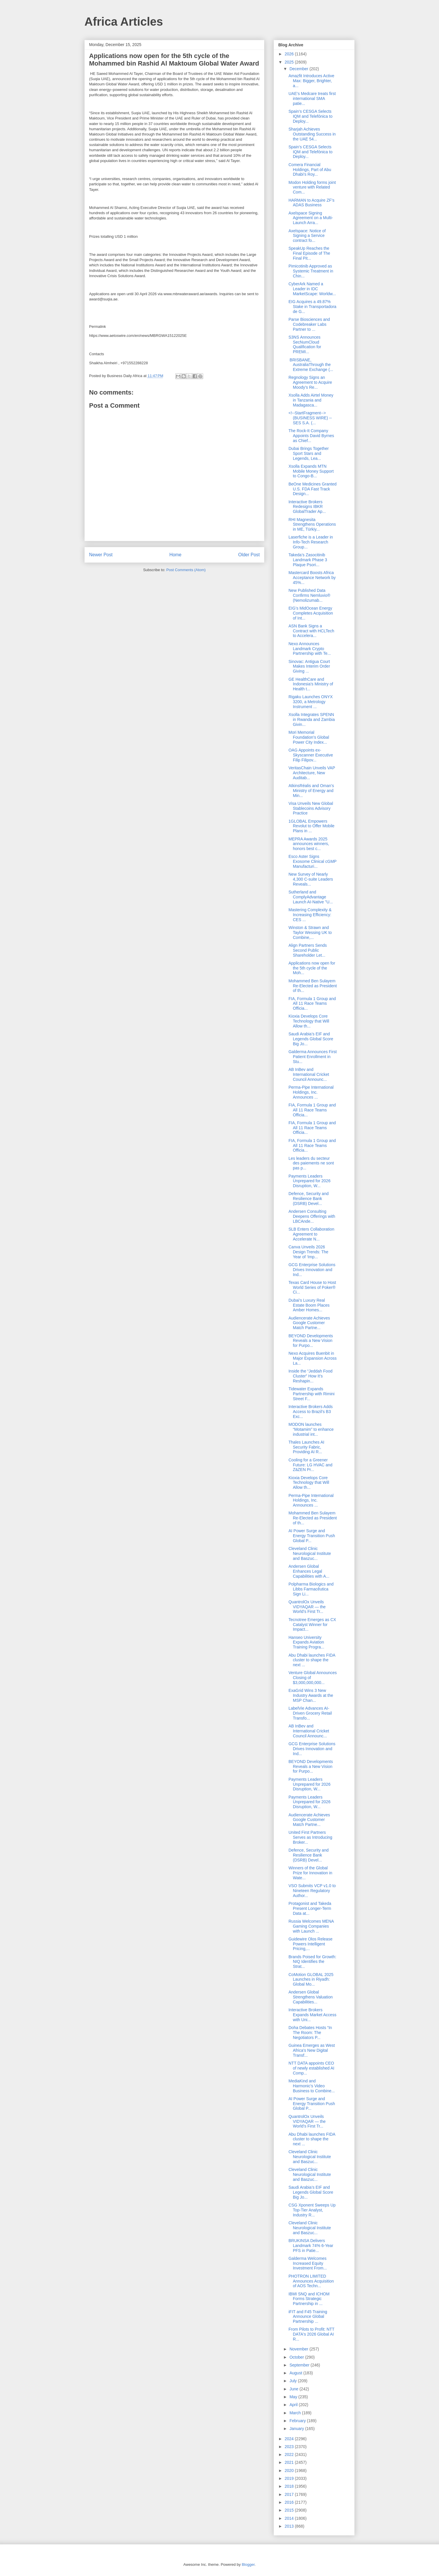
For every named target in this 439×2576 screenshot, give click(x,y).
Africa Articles (123, 21)
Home (175, 554)
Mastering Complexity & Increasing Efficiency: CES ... (310, 914)
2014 (290, 2518)
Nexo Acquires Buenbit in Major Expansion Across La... (312, 1358)
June (294, 2389)
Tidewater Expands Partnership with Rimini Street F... (311, 1393)
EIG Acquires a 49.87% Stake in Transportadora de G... (312, 306)
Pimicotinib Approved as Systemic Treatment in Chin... (310, 271)
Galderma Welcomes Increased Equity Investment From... (307, 2263)
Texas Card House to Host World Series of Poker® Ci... (312, 1287)
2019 (290, 2478)
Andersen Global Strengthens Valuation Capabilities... (310, 1997)
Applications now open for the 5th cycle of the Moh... (311, 968)
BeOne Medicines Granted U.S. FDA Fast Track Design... (312, 489)
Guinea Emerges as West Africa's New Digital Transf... (311, 2050)
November (299, 2349)
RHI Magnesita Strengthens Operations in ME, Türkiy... (312, 524)
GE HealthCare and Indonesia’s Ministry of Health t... (310, 684)
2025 (290, 62)
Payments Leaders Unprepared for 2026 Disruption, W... (309, 1181)
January (297, 2428)
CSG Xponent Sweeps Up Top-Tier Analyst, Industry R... (312, 2210)
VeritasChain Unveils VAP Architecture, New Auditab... (311, 773)
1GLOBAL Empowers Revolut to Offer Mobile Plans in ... (311, 826)
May (293, 2396)
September (299, 2365)
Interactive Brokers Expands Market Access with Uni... (312, 2014)
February (298, 2420)
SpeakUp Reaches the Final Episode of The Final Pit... (309, 253)
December (299, 68)
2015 (290, 2510)
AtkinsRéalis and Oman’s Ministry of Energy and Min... (311, 790)
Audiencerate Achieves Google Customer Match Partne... (309, 1323)
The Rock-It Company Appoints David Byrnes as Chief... (311, 435)
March (295, 2412)
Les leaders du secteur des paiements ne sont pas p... (311, 1163)
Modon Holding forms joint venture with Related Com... (312, 187)
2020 (290, 2470)
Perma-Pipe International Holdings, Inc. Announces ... (311, 1092)
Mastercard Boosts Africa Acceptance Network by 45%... (312, 577)
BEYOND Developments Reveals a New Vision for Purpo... (310, 1340)
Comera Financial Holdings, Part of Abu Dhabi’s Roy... (309, 169)
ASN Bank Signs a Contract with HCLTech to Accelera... (311, 631)
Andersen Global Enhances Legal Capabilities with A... (308, 1571)
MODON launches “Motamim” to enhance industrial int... (311, 1429)
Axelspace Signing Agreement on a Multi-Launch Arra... (310, 218)
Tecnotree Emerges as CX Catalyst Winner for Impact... (312, 1624)
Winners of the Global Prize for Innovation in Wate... (310, 1873)
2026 (290, 54)
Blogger (248, 2564)
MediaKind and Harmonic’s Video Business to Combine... (311, 2086)
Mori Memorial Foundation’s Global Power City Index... (308, 737)
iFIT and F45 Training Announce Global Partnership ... (307, 2316)
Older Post (249, 554)
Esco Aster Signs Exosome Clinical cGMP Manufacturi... (312, 861)
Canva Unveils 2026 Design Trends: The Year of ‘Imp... (308, 1252)
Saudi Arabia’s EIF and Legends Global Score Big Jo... (310, 1039)
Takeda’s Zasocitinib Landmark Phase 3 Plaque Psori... (307, 559)
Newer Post (101, 554)
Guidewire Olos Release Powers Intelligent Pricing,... (310, 1944)
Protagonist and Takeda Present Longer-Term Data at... (309, 1908)
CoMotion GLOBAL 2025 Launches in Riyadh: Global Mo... (310, 1979)
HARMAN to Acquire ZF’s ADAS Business (311, 202)
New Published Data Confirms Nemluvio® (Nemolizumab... (309, 595)
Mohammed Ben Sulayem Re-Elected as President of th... (312, 986)
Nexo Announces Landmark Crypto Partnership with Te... (309, 648)
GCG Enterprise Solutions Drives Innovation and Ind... (311, 1269)
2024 (290, 2438)
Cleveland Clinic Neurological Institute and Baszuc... (309, 1553)
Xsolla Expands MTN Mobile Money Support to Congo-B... (311, 471)
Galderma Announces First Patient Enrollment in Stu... (312, 1056)
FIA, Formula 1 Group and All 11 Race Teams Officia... (312, 1003)
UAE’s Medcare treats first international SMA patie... (312, 98)
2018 (290, 2486)
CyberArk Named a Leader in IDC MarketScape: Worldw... (312, 288)
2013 (290, 2526)
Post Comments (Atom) (186, 570)
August (296, 2373)
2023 (290, 2446)
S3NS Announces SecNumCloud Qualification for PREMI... (304, 344)
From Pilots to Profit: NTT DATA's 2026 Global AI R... (311, 2334)
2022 (290, 2454)
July (293, 2380)
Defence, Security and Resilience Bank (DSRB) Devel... (308, 1198)
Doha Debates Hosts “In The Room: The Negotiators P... (310, 2032)
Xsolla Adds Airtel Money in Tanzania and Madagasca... (310, 400)
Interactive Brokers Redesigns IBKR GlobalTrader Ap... (307, 506)
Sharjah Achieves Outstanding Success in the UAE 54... (312, 134)
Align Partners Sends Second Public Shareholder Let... (307, 950)
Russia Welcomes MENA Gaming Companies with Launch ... (311, 1926)
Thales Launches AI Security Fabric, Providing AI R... (306, 1447)
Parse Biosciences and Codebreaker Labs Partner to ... (309, 324)
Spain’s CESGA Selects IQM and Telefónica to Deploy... (310, 116)
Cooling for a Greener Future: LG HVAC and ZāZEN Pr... (310, 1465)
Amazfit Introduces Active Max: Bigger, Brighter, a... (311, 80)
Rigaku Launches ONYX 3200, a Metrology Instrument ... (310, 701)
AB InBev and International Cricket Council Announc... (308, 1074)
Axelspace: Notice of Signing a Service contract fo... (307, 235)
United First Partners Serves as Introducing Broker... (310, 1837)
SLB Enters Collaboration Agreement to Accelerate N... (311, 1234)
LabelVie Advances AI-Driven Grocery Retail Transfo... (310, 1713)
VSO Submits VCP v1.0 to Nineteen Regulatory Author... (312, 1890)
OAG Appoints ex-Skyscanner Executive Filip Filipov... (310, 755)
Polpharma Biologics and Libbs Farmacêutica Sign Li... (311, 1589)
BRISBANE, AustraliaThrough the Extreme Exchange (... (310, 365)
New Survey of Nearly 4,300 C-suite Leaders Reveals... (310, 879)
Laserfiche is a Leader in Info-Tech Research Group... (310, 542)
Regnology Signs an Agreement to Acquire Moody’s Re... (310, 382)
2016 (290, 2502)
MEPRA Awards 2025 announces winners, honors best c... (308, 844)
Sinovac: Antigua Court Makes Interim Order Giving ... (309, 666)
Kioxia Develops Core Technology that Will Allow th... (308, 1021)
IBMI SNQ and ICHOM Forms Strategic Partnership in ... (309, 2299)
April (294, 2404)
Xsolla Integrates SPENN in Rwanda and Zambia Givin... (311, 719)
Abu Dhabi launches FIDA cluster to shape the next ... (311, 1660)
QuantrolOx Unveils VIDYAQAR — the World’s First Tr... (307, 1607)
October (297, 2357)
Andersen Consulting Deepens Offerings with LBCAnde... (311, 1216)
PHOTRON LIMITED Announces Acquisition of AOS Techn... (311, 2281)
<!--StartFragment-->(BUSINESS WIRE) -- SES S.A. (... (310, 418)
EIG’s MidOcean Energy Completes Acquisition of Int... (310, 613)
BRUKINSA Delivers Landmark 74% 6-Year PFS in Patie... (310, 2245)
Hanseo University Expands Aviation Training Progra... (306, 1642)
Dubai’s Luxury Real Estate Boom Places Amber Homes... (309, 1305)
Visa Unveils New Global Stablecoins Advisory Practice (310, 808)
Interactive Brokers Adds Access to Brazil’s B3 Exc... (310, 1411)
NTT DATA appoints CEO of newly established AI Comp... (311, 2068)
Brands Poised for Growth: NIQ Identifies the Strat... (312, 1961)
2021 (290, 2462)
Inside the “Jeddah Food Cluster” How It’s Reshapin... (310, 1376)
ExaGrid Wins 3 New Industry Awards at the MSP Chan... (310, 1695)
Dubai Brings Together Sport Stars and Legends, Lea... (308, 453)
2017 (290, 2494)
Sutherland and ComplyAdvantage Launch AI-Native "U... (310, 897)
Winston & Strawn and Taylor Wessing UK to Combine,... (310, 932)
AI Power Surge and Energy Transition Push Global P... (311, 1535)
